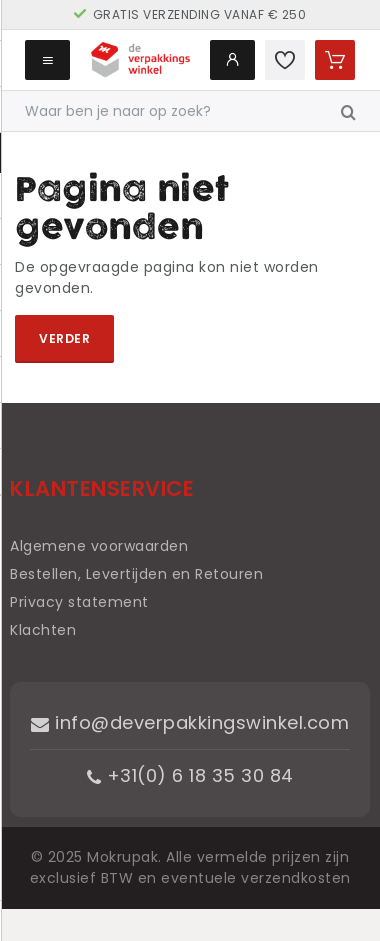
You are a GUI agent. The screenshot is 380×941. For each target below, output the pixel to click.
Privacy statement (79, 602)
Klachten (43, 630)
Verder (64, 338)
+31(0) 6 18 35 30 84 (190, 775)
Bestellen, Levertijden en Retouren (136, 574)
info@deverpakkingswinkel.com (190, 722)
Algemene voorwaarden (99, 546)
